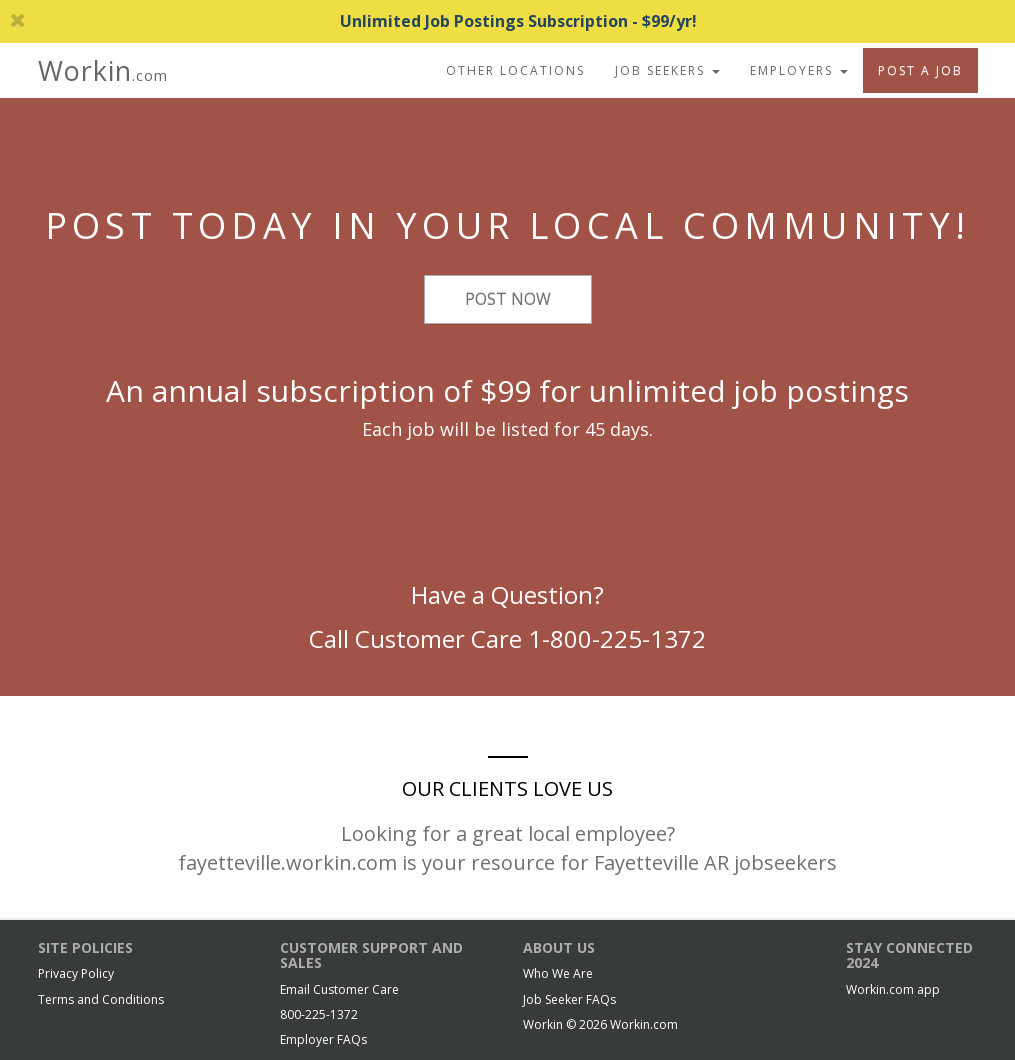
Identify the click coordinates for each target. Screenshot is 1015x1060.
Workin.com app (893, 989)
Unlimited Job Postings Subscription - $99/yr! (353, 21)
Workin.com (644, 1024)
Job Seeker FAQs (569, 999)
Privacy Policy (76, 973)
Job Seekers (667, 70)
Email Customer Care (339, 989)
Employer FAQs (323, 1039)
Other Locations (515, 70)
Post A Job (920, 70)
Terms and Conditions (101, 999)
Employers (799, 70)
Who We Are (558, 973)
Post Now (508, 299)
